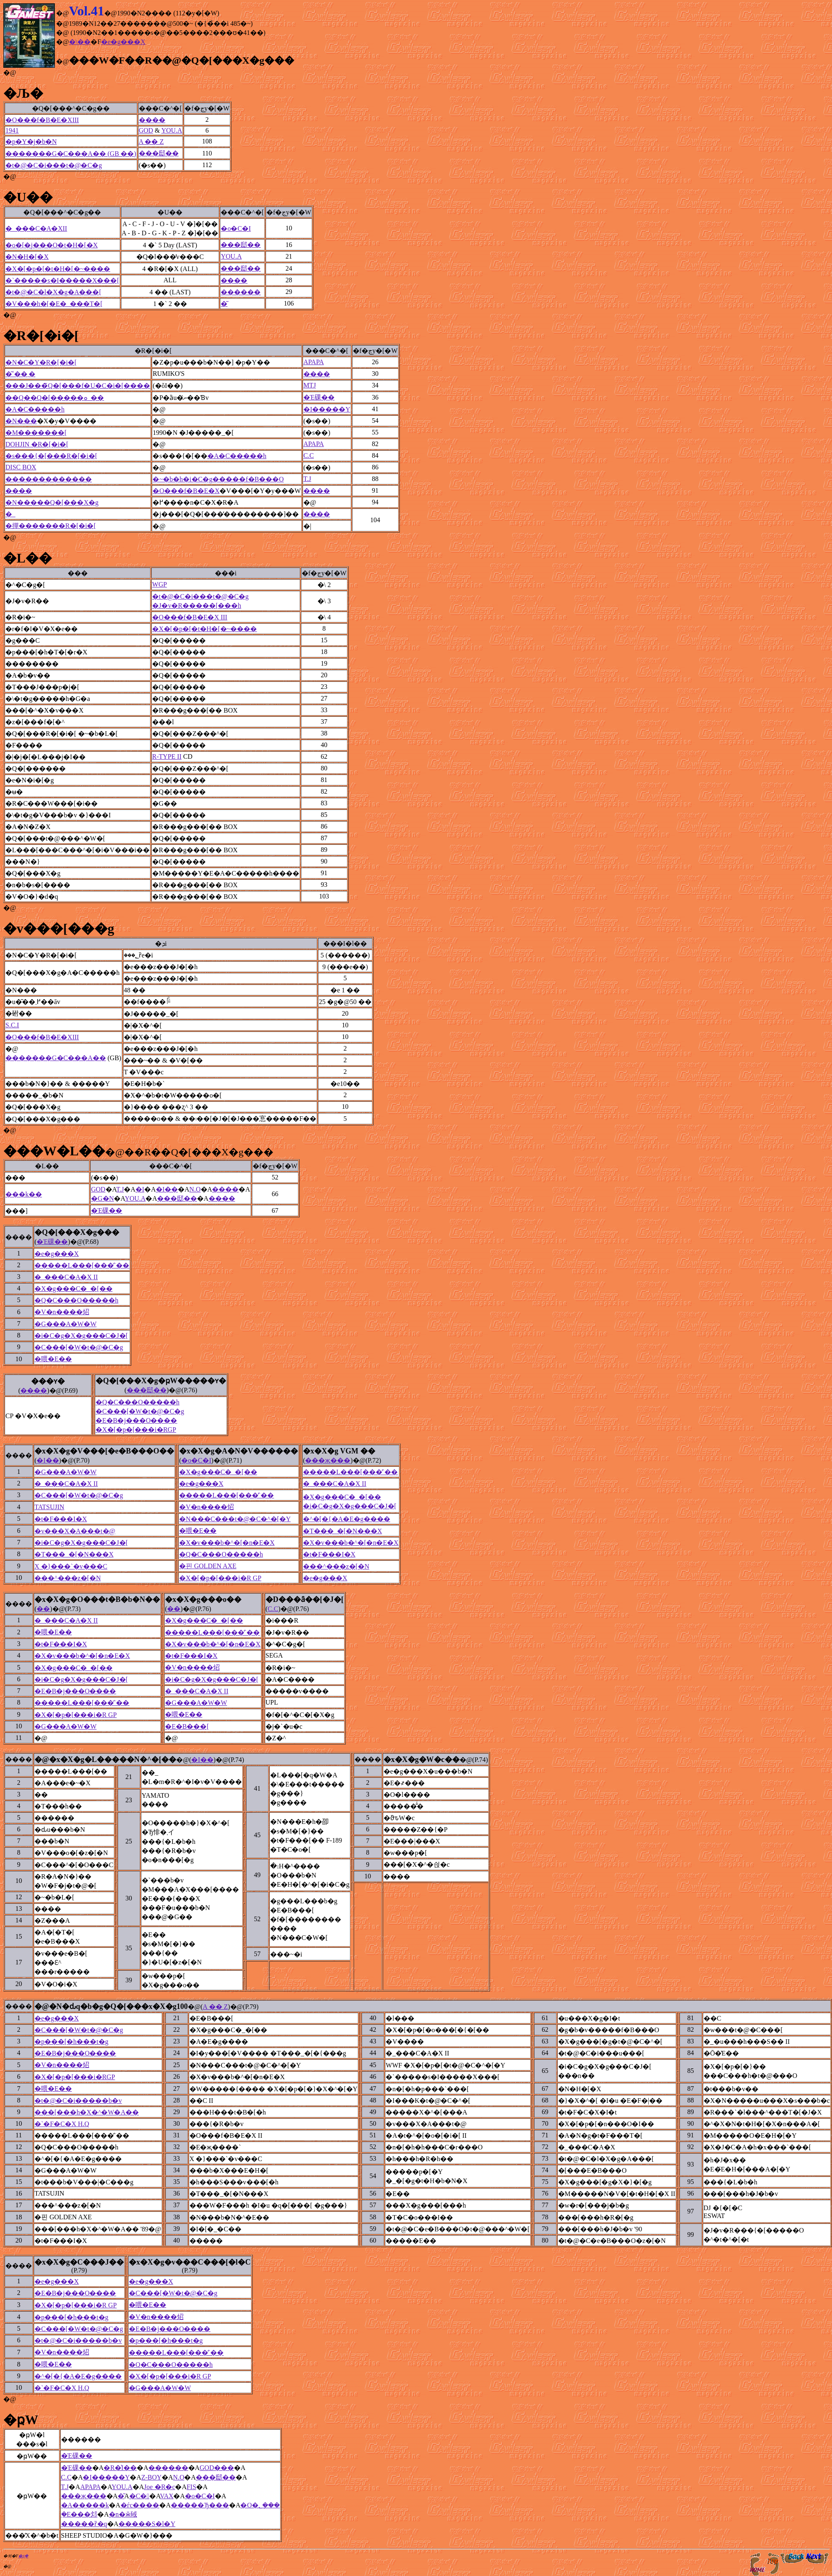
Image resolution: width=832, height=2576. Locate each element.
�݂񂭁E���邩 (79, 2514)
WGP (159, 584)
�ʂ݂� (23, 2556)
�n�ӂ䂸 (123, 2514)
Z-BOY (151, 2477)
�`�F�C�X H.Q (61, 2123)
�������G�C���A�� (55, 1057)
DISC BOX (20, 467)
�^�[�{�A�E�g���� (346, 1518)
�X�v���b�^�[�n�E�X (227, 1542)
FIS (191, 2486)
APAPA (313, 361)
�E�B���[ (187, 1726)
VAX (167, 2496)
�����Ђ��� (200, 2505)
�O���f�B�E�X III (189, 617)
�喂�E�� (53, 1358)
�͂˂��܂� (20, 374)
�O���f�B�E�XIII (42, 119)
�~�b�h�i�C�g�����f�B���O (218, 479)
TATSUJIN (49, 1506)
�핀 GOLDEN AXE (207, 1565)
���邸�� (159, 153)
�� (43, 1608)
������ (241, 292)
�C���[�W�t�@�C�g (78, 1347)
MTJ (309, 385)
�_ (10, 514)
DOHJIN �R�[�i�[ (37, 444)
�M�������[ (36, 432)
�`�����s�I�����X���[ (62, 280)
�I (139, 1189)
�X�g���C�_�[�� (73, 1288)
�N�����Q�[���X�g (51, 502)
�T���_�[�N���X (342, 1531)
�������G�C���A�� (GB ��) (70, 153)
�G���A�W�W (65, 1323)
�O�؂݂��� (260, 2505)
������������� (48, 479)
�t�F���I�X (60, 1518)
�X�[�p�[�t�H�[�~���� (57, 268)
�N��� (21, 420)
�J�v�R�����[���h (196, 605)
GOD (146, 130)
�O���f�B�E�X (186, 490)
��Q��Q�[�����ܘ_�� (54, 397)
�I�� (167, 1189)
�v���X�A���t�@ (74, 1531)
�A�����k (85, 2505)
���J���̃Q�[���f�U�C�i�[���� (77, 385)
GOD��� (216, 2467)
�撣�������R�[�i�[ (50, 525)
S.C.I (12, 1025)
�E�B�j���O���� (136, 1420)
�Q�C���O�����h (76, 1300)
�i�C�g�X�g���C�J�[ (81, 1335)
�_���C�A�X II (66, 1277)
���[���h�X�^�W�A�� (86, 2112)
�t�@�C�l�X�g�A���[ (53, 292)
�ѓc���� (140, 2505)
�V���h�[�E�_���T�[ (54, 303)
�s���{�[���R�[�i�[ (51, 455)
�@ (9, 72)
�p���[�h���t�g (71, 2041)
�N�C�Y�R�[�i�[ (41, 362)
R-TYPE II (167, 756)
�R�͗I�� (120, 2467)
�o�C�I (236, 228)
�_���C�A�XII (36, 228)
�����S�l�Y (146, 2523)
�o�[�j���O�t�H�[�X (51, 245)
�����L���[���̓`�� (81, 1265)
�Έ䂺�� (319, 397)
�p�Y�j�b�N (31, 141)
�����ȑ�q (84, 2523)
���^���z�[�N (336, 1566)
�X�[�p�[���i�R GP (220, 1578)
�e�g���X (123, 41)
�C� (139, 2496)
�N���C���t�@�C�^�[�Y (234, 1518)
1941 (12, 130)
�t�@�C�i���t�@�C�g (53, 165)
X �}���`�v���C (70, 1566)
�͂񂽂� (224, 303)
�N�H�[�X (27, 256)
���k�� (23, 1194)
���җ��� (327, 1460)
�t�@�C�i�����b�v (78, 2100)
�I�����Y (326, 409)
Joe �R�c (159, 2486)
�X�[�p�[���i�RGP (136, 1429)
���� (152, 119)
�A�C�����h (34, 409)
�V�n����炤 (61, 1311)
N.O (195, 1189)
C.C (308, 455)
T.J (307, 478)
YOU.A (171, 130)
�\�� (80, 41)
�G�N (102, 1198)
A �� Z (151, 141)
